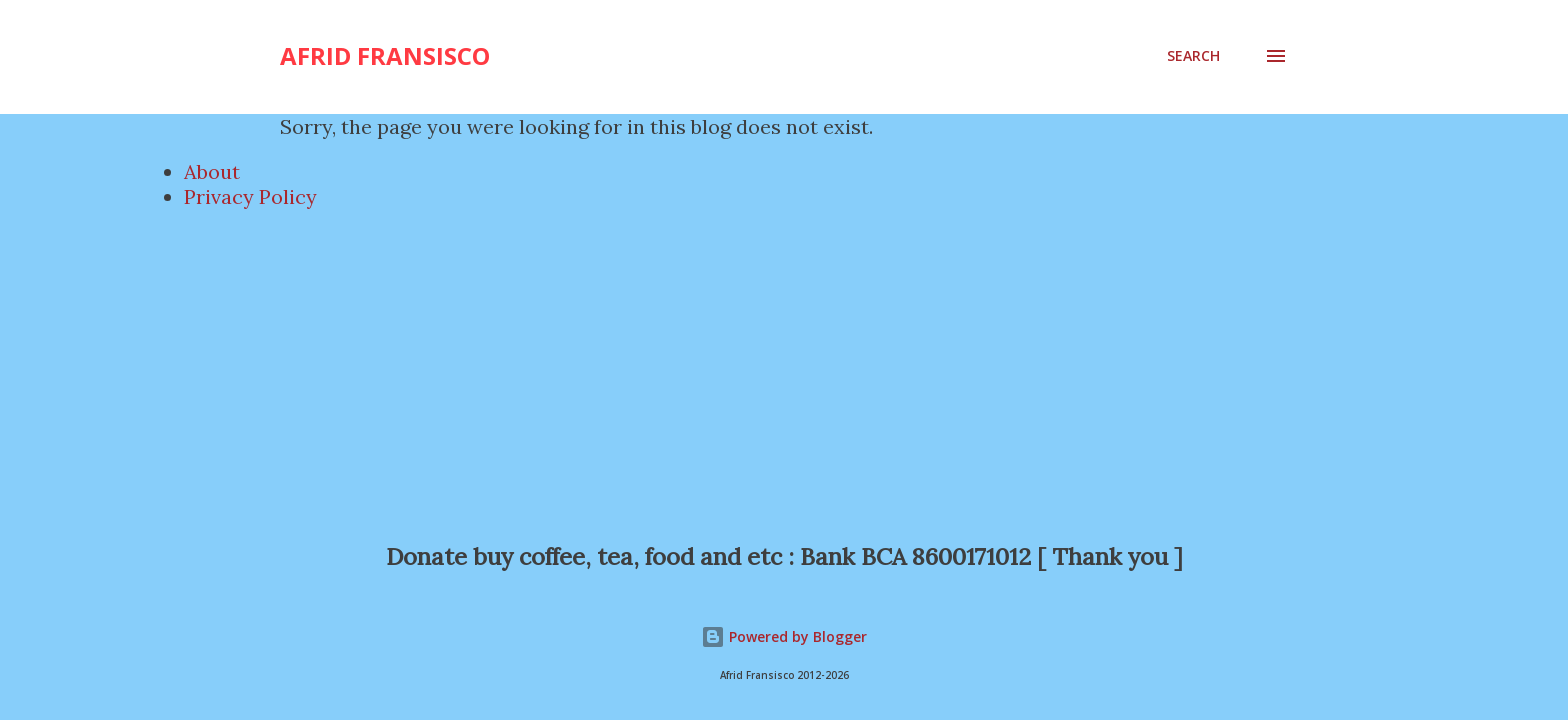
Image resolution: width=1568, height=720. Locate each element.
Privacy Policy (250, 196)
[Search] (1193, 56)
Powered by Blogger (784, 636)
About (212, 171)
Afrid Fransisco (385, 55)
